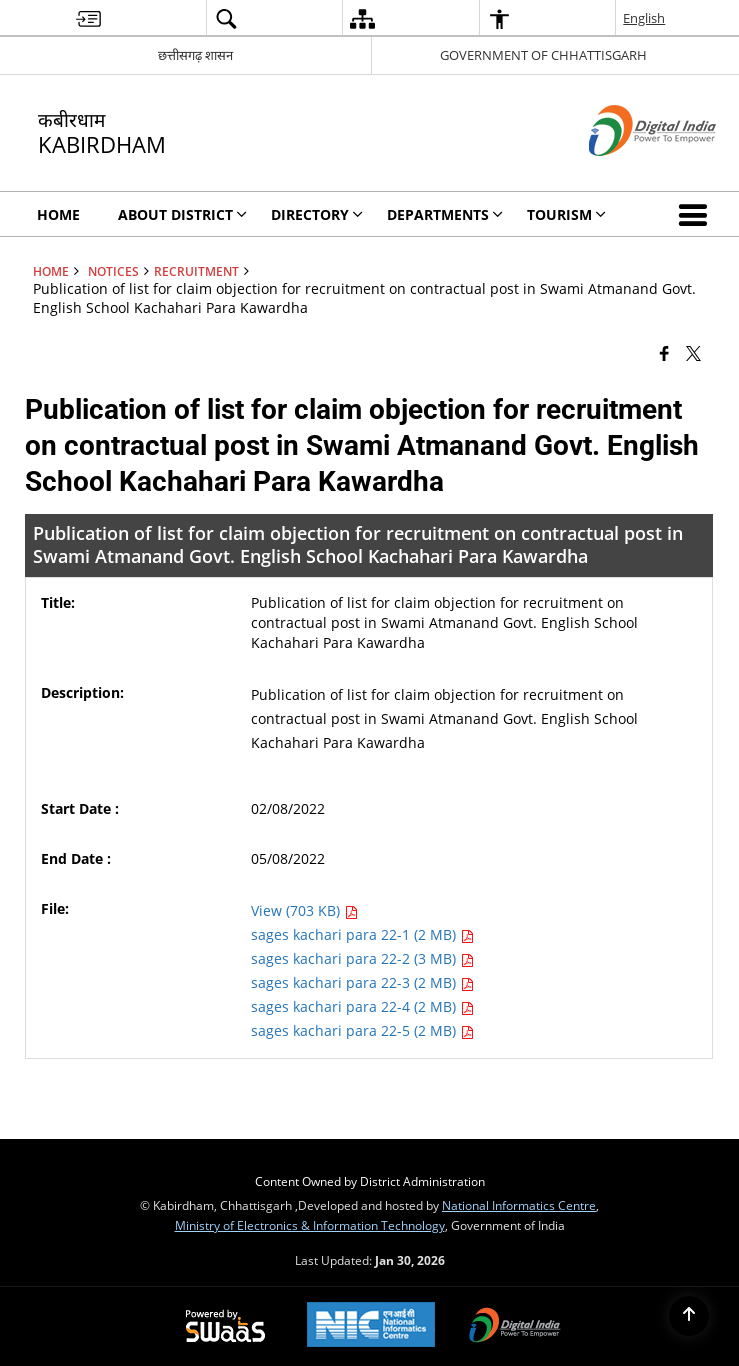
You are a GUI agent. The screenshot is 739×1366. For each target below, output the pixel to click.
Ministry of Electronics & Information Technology (310, 1225)
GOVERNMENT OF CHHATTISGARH (543, 55)
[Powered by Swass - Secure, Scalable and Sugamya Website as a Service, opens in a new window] (225, 1327)
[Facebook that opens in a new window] (664, 352)
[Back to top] (689, 1316)
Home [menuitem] (58, 214)
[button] (697, 214)
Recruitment (196, 271)
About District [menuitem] (182, 214)
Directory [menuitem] (317, 214)
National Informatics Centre (519, 1205)
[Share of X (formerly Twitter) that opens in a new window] (693, 352)
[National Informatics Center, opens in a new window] (371, 1326)
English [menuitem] (644, 18)
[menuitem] (88, 18)
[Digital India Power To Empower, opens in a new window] (515, 1327)
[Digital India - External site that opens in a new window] (627, 172)
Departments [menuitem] (445, 214)
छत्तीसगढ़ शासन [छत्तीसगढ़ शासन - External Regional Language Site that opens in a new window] (195, 55)
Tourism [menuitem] (566, 214)
